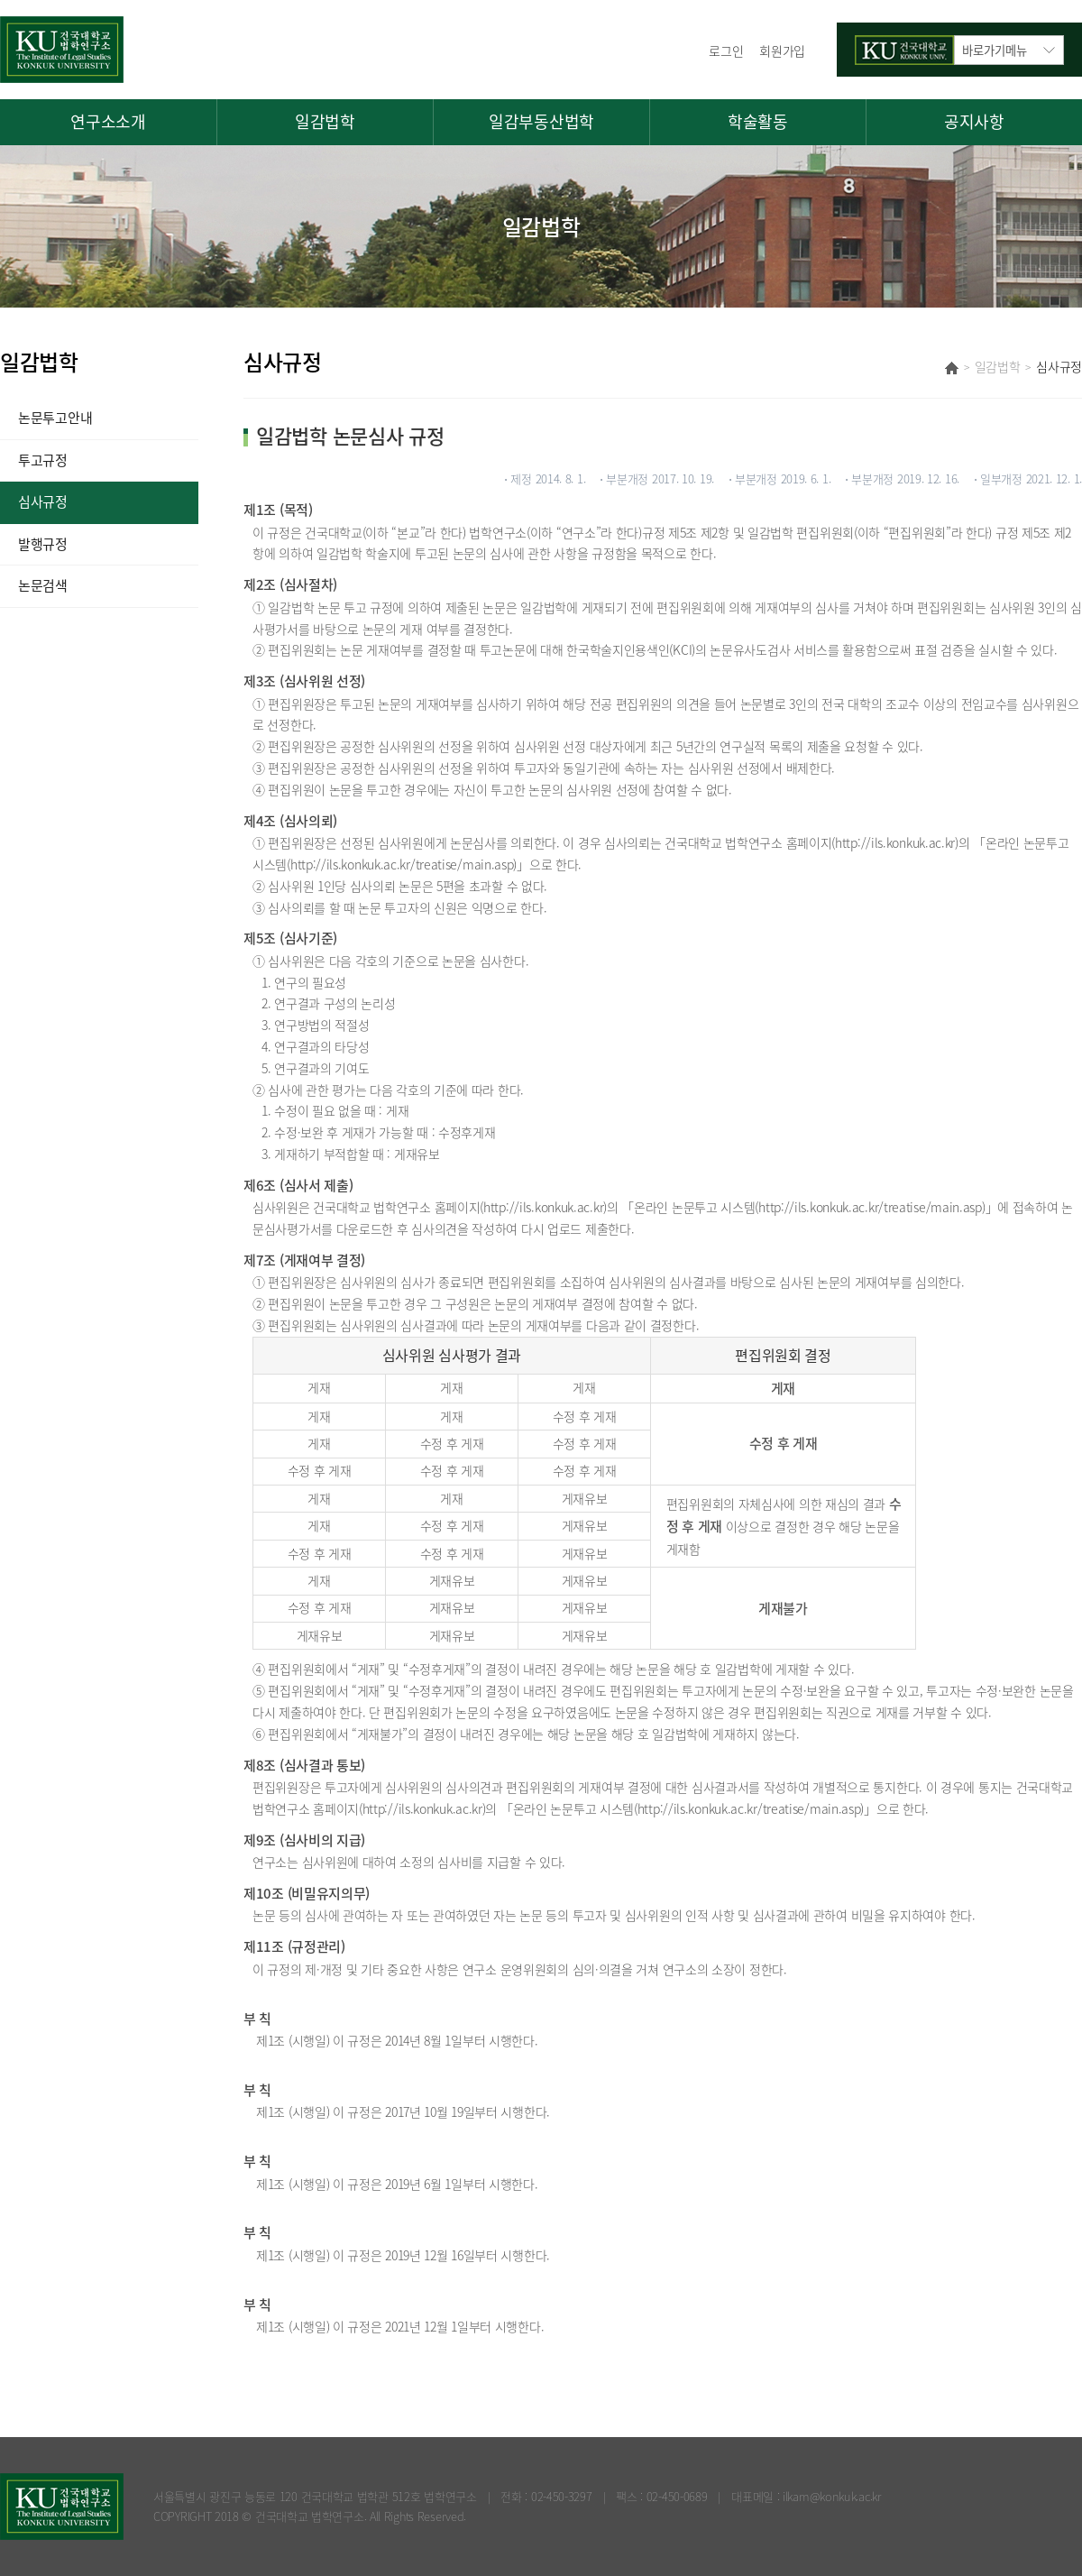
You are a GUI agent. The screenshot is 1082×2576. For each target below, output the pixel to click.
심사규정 (43, 501)
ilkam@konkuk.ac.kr (832, 2496)
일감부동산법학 (541, 121)
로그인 (726, 50)
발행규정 (43, 544)
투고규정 (43, 460)
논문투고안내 (55, 418)
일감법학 (325, 121)
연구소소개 (108, 121)
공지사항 (974, 121)
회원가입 (782, 50)
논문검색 (43, 585)
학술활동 (758, 121)
